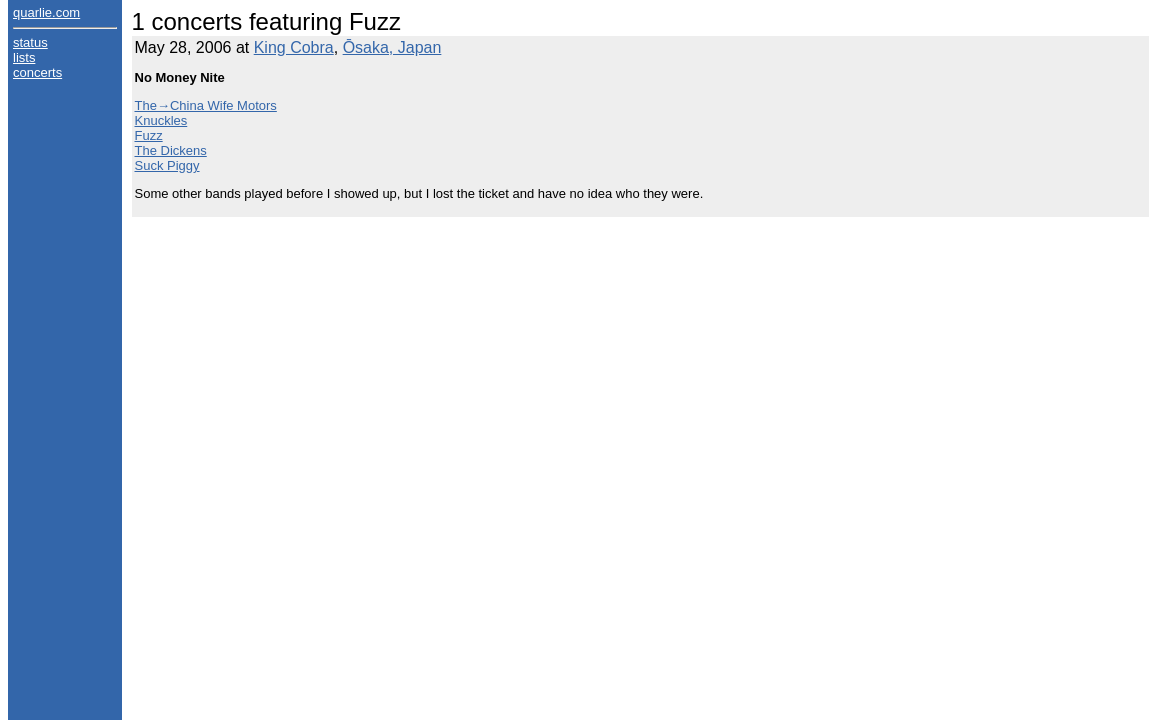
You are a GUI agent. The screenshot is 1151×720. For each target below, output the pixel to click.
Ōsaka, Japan (392, 47)
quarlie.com (46, 12)
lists (24, 57)
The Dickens (171, 150)
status (30, 42)
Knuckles (161, 120)
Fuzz (149, 135)
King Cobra (294, 47)
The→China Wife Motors (206, 105)
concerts (37, 72)
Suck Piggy (167, 165)
